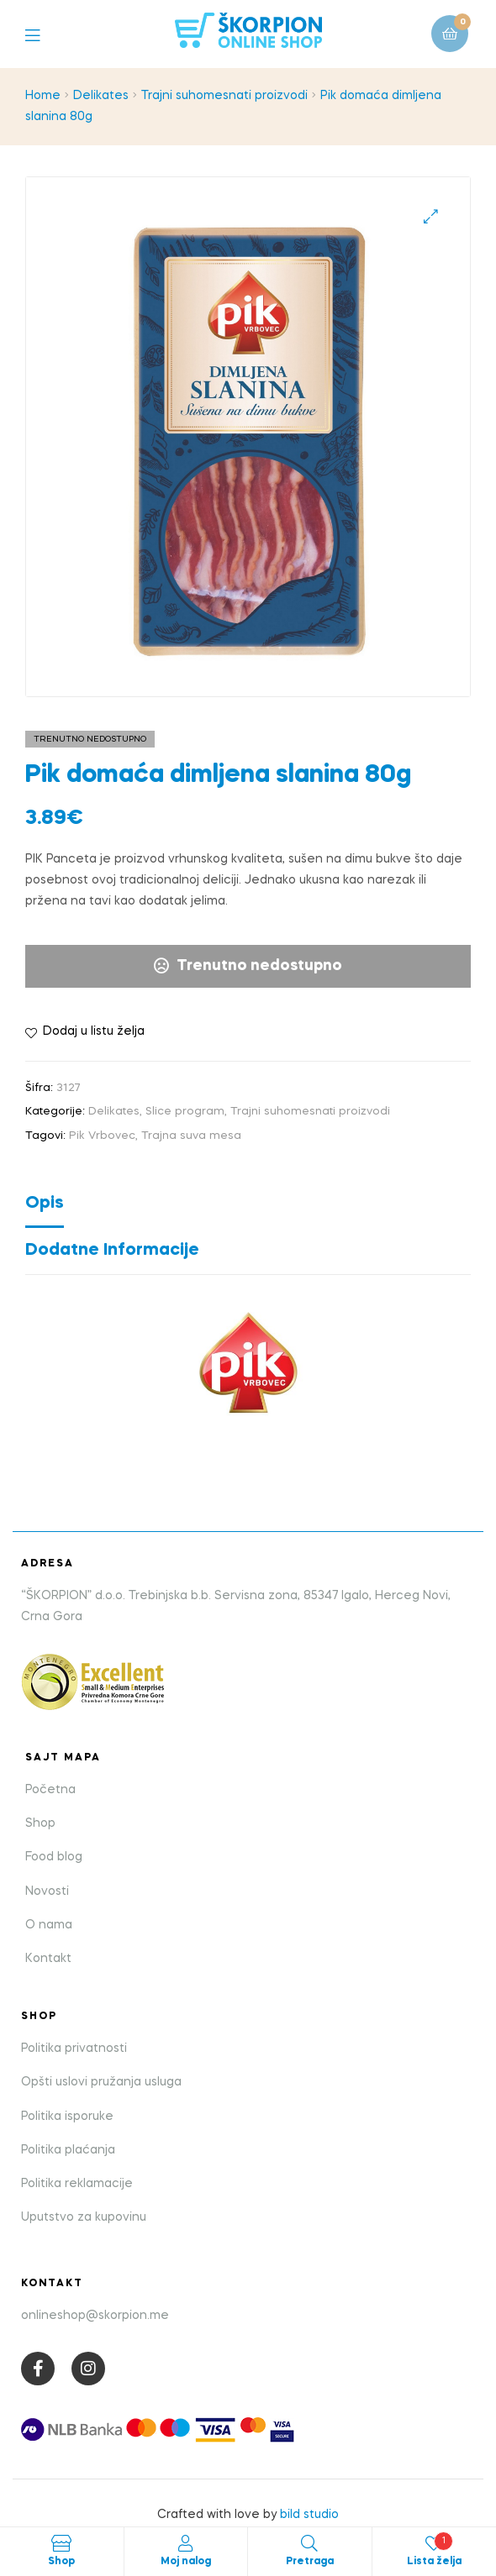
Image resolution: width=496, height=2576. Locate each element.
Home (43, 96)
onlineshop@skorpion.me (95, 2316)
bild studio (309, 2515)
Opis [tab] (44, 1203)
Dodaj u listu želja (94, 1031)
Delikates (101, 96)
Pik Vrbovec (102, 1136)
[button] (431, 216)
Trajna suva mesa (191, 1136)
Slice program (184, 1111)
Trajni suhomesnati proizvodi (224, 96)
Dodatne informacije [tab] (112, 1250)
